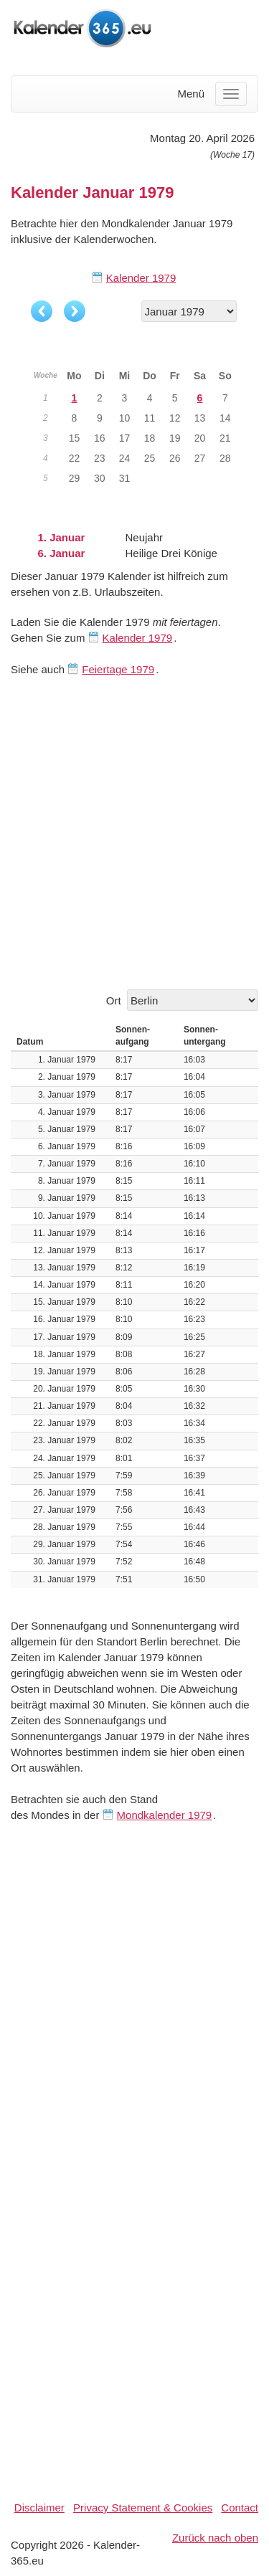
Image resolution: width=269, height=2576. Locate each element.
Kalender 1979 (141, 278)
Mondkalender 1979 (164, 1815)
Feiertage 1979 (118, 669)
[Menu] (231, 94)
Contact (239, 2507)
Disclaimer (39, 2507)
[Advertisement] (134, 833)
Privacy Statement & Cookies (142, 2507)
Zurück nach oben (215, 2538)
